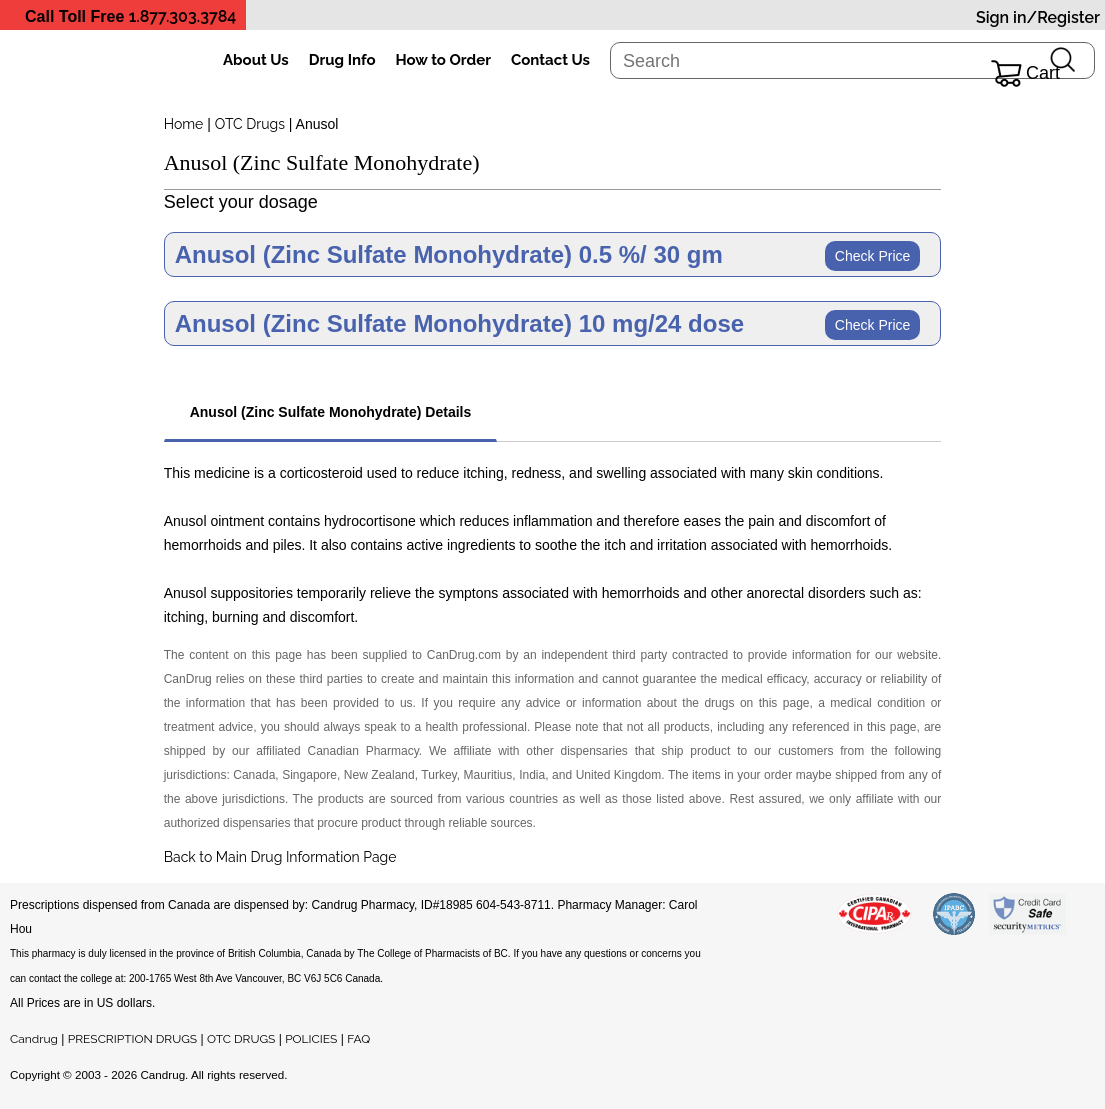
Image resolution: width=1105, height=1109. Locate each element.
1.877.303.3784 (183, 16)
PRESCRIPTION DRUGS (132, 1039)
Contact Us (550, 60)
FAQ (358, 1039)
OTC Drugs (250, 124)
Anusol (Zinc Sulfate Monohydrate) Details (331, 412)
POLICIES (311, 1039)
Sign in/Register (1038, 17)
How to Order (443, 60)
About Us (256, 60)
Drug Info (342, 60)
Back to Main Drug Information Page (280, 857)
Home (184, 124)
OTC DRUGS (241, 1039)
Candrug (34, 1039)
